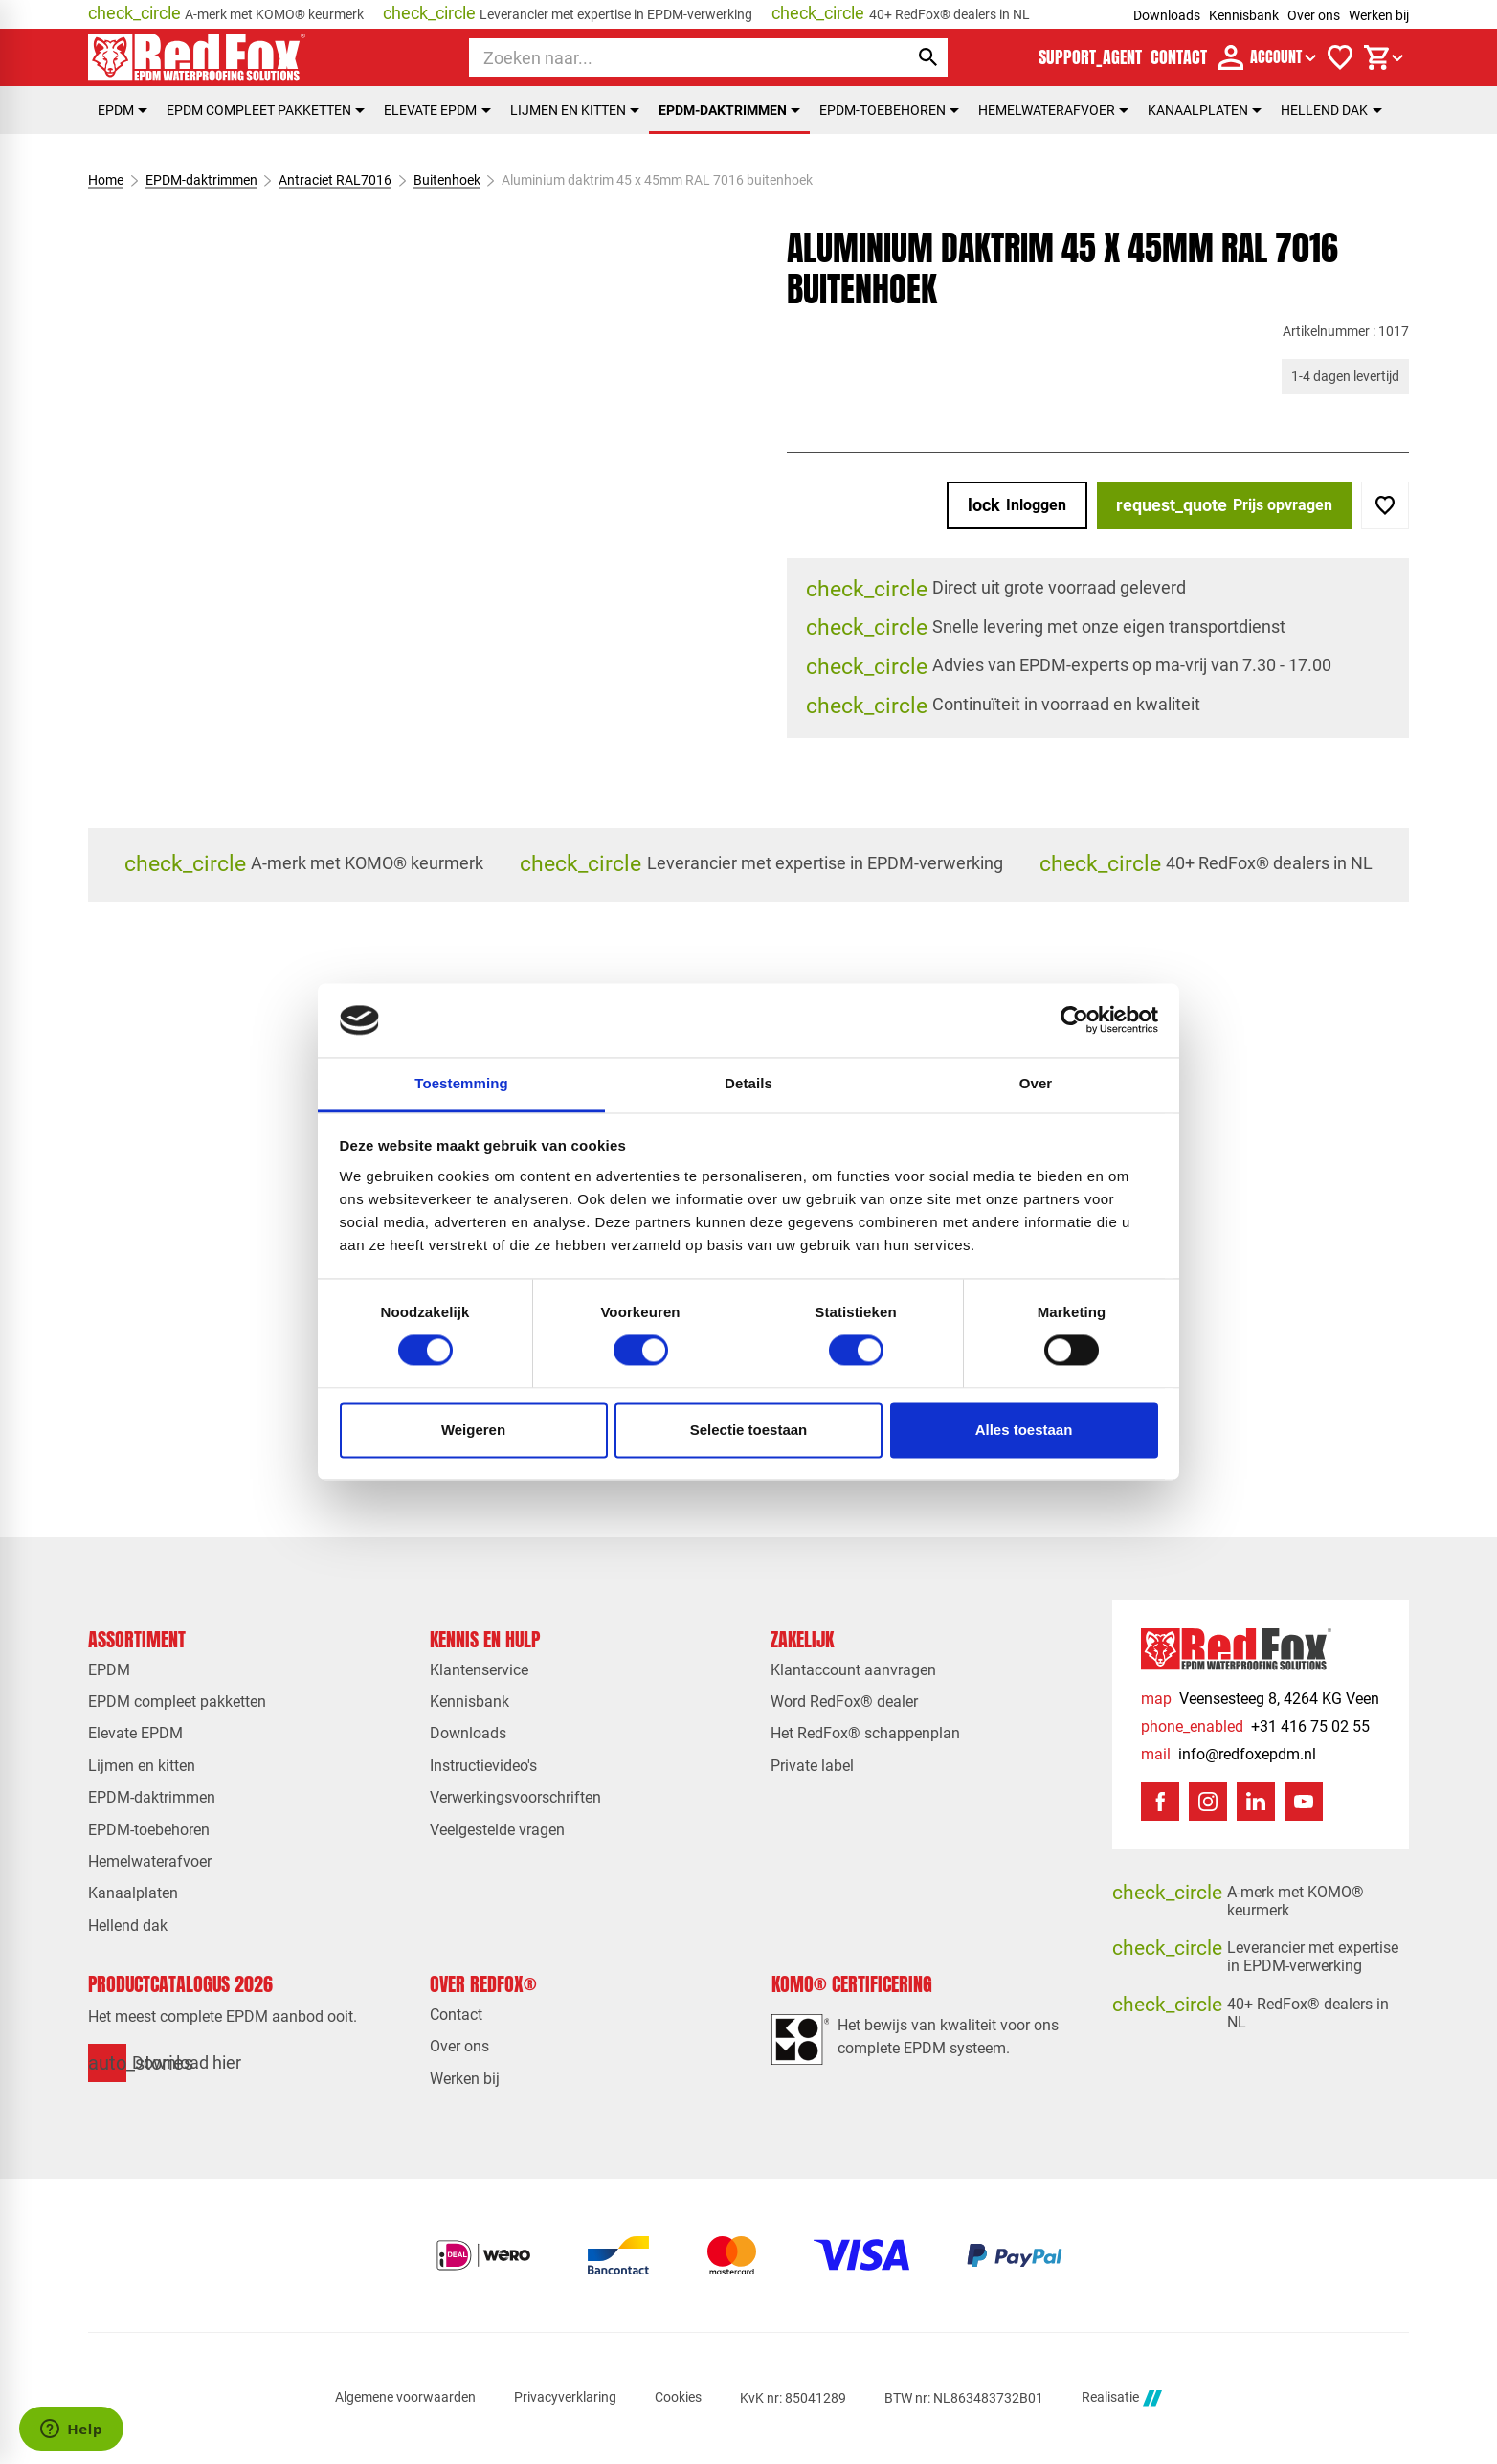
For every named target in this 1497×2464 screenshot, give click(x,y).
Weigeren (473, 1430)
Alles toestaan (1024, 1430)
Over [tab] (1036, 1083)
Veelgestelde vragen (497, 1830)
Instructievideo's (483, 1766)
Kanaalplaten (1205, 110)
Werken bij (1379, 15)
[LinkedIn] (1256, 1801)
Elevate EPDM (437, 110)
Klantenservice (479, 1670)
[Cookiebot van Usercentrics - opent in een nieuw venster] (1074, 1020)
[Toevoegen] (1385, 505)
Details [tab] (748, 1083)
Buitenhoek (446, 180)
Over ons (1313, 15)
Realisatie (1122, 2398)
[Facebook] (1160, 1801)
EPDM (122, 110)
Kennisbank (1244, 15)
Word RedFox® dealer (844, 1701)
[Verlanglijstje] (1340, 57)
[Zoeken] (671, 57)
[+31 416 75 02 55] (1255, 1726)
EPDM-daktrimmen (729, 110)
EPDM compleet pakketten (266, 110)
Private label (812, 1766)
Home (105, 180)
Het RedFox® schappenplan (865, 1733)
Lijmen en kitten (574, 110)
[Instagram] (1208, 1801)
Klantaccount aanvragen (853, 1670)
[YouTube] (1304, 1801)
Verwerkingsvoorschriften (515, 1797)
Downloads (1166, 15)
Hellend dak (1331, 110)
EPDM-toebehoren (889, 110)
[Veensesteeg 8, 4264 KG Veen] (1260, 1699)
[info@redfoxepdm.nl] (1228, 1754)
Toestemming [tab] (461, 1083)
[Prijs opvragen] (1224, 505)
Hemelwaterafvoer (1053, 110)
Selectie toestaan (749, 1430)
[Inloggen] (1017, 505)
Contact (456, 2014)
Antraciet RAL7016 (335, 180)
